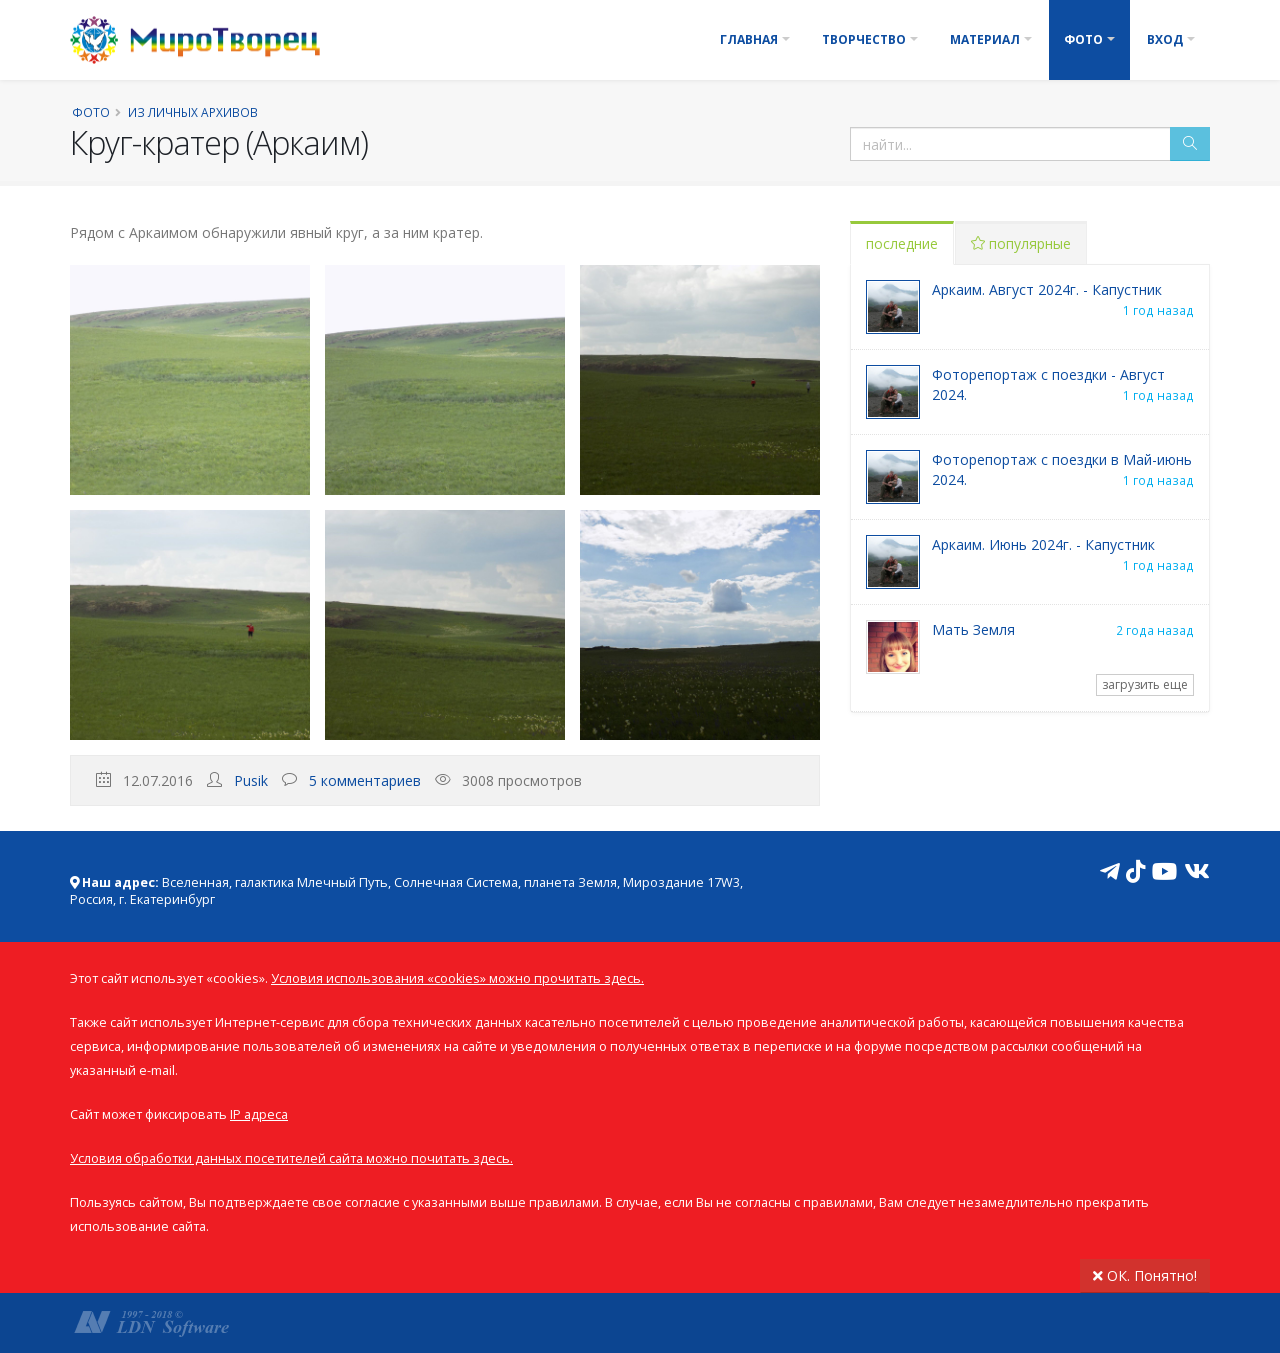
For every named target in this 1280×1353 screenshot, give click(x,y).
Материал (985, 39)
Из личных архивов (193, 112)
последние (902, 243)
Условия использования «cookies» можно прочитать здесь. (457, 978)
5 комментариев (365, 780)
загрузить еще (1145, 684)
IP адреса (259, 1114)
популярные (1021, 243)
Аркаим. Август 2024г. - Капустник (1047, 289)
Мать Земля (973, 629)
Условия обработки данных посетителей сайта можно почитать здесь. (291, 1158)
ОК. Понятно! (1145, 1275)
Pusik (251, 780)
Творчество (864, 39)
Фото (1083, 39)
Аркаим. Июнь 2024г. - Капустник (1043, 544)
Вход (1165, 39)
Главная (749, 39)
